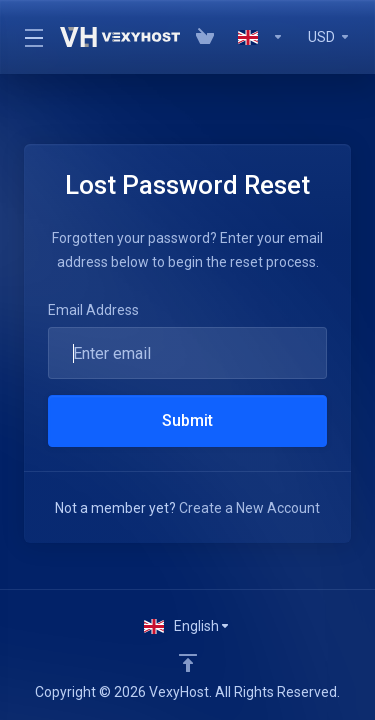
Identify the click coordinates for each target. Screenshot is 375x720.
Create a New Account (249, 508)
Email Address (93, 310)
